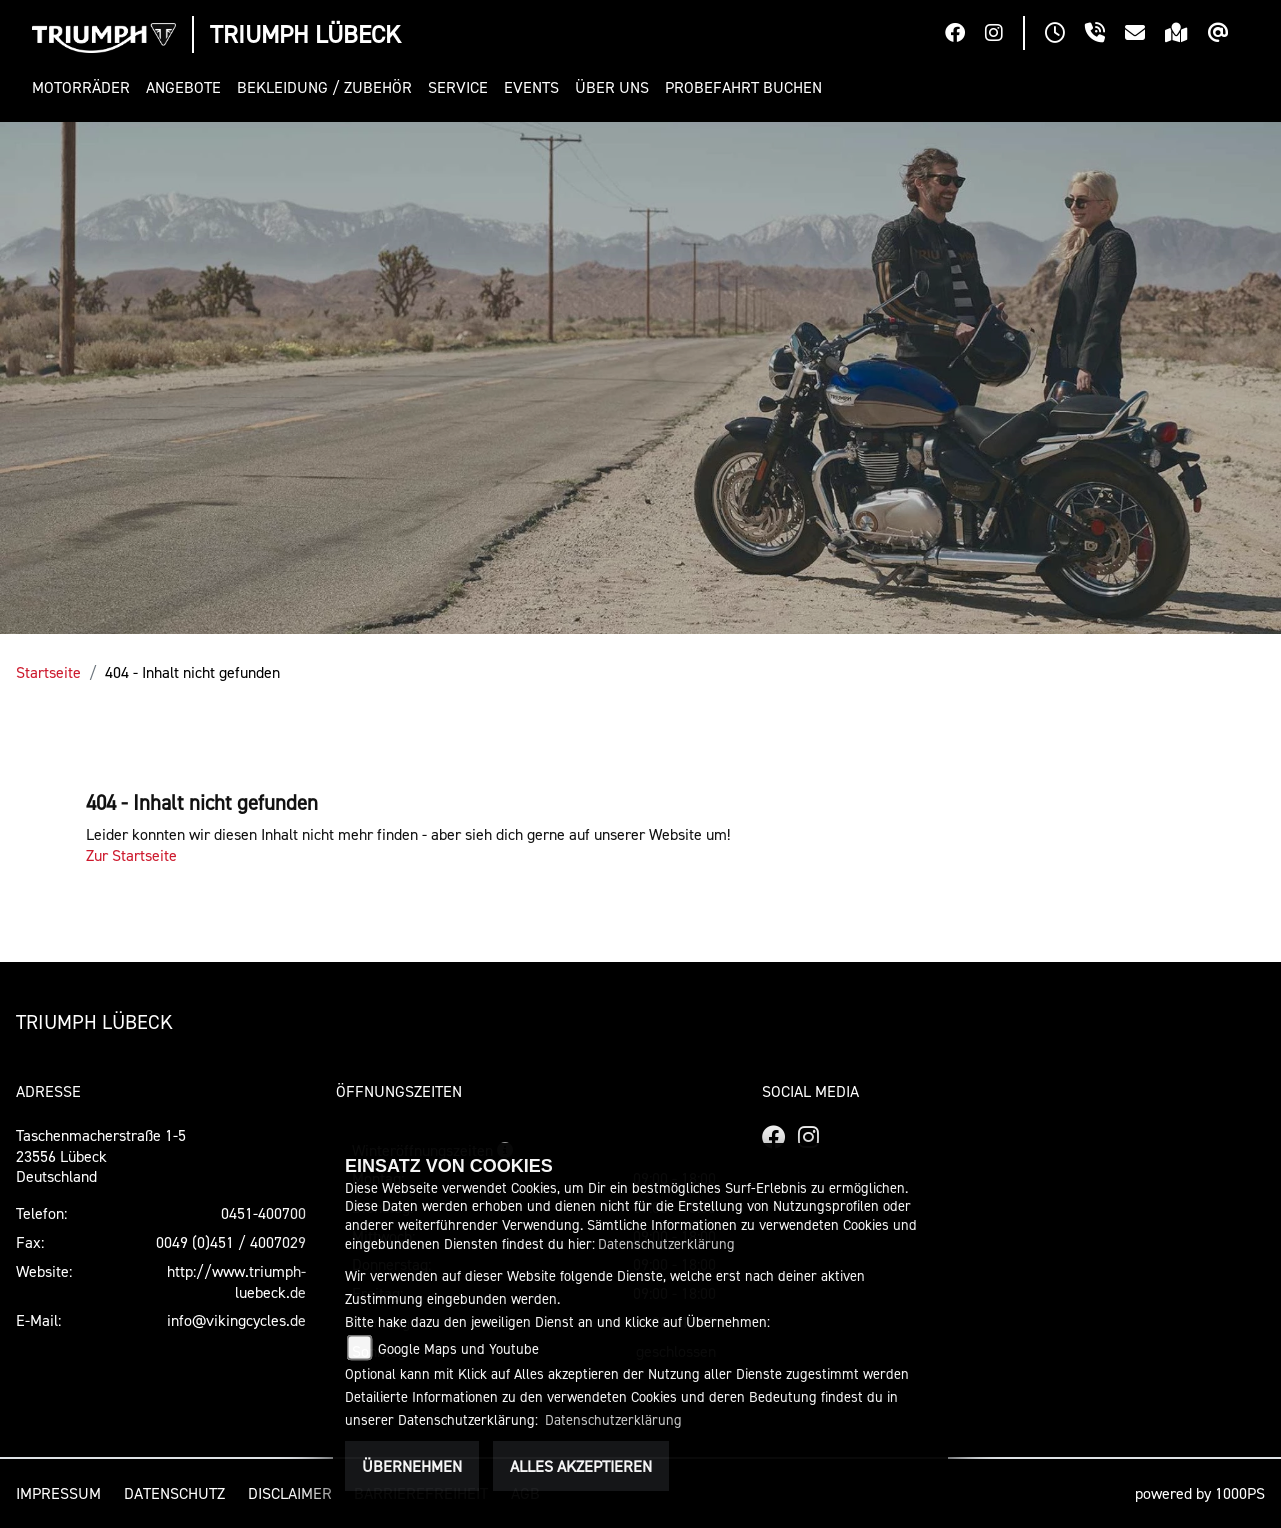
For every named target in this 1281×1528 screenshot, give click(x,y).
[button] (85, 87)
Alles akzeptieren (581, 1466)
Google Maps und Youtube (458, 1348)
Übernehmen (412, 1466)
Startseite (48, 672)
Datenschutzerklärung (666, 1243)
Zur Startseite (131, 855)
